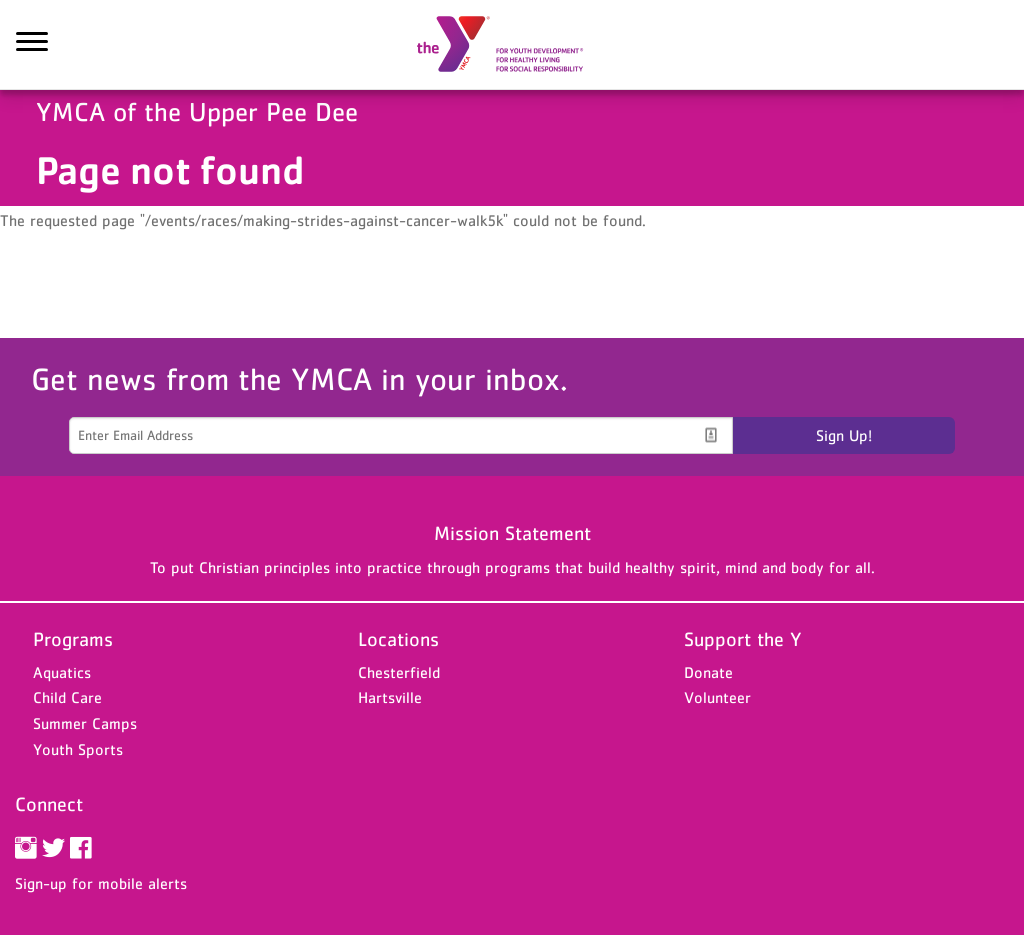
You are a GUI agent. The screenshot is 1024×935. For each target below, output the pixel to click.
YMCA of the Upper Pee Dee (512, 45)
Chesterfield (399, 672)
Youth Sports (78, 749)
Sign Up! (844, 435)
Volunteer (717, 697)
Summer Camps (85, 723)
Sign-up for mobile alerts (101, 883)
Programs (73, 639)
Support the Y (743, 639)
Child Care (67, 697)
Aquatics (62, 672)
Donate (708, 672)
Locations (398, 639)
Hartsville (390, 697)
